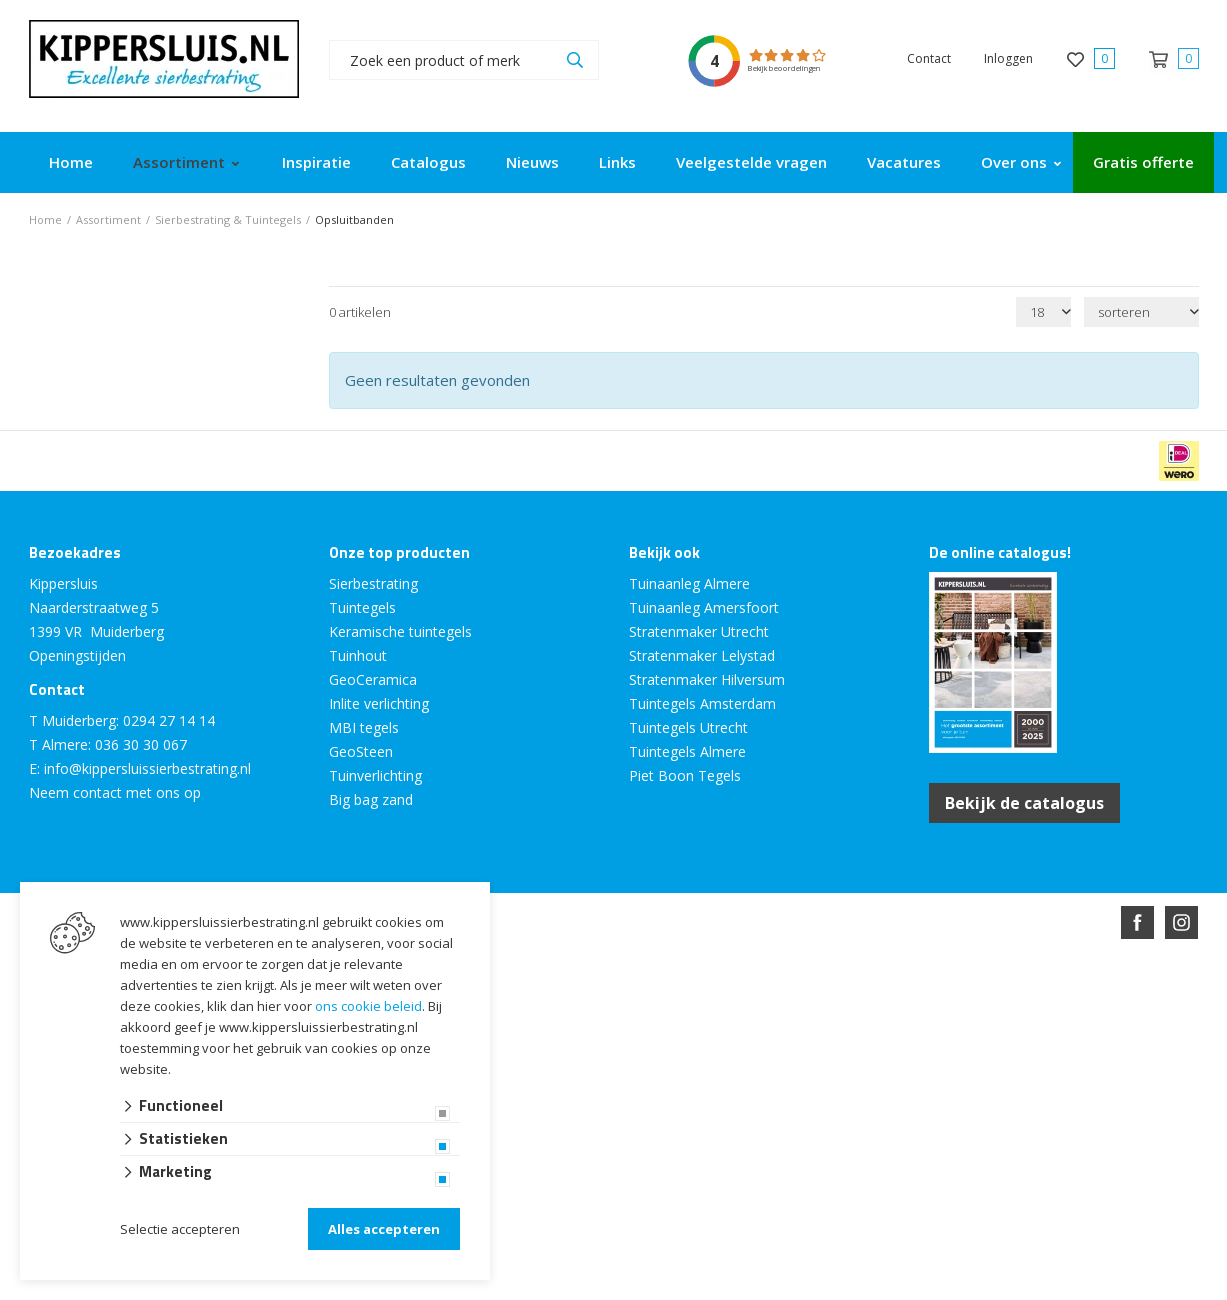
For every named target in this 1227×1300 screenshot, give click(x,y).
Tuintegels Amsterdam (702, 703)
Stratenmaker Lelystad (702, 655)
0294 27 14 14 (169, 720)
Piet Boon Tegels (685, 775)
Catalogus (428, 162)
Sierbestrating (373, 583)
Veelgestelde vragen (751, 162)
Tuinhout (358, 655)
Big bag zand (371, 799)
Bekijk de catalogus (1024, 803)
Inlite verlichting (379, 703)
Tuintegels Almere (687, 751)
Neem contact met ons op (115, 792)
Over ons (1014, 162)
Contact (929, 58)
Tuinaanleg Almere (689, 583)
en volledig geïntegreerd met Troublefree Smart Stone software (692, 994)
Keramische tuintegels (400, 631)
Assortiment (179, 162)
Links (617, 162)
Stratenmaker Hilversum (707, 679)
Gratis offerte (1143, 162)
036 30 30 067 (141, 744)
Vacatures (904, 162)
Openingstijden (77, 655)
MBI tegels (364, 727)
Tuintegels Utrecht (688, 727)
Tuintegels (362, 607)
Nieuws (532, 162)
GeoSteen (361, 751)
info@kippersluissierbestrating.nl (147, 768)
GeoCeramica (373, 679)
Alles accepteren (384, 1229)
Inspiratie (316, 162)
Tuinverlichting (375, 775)
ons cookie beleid (368, 1006)
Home (71, 162)
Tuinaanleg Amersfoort (704, 607)
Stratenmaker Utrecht (699, 631)
